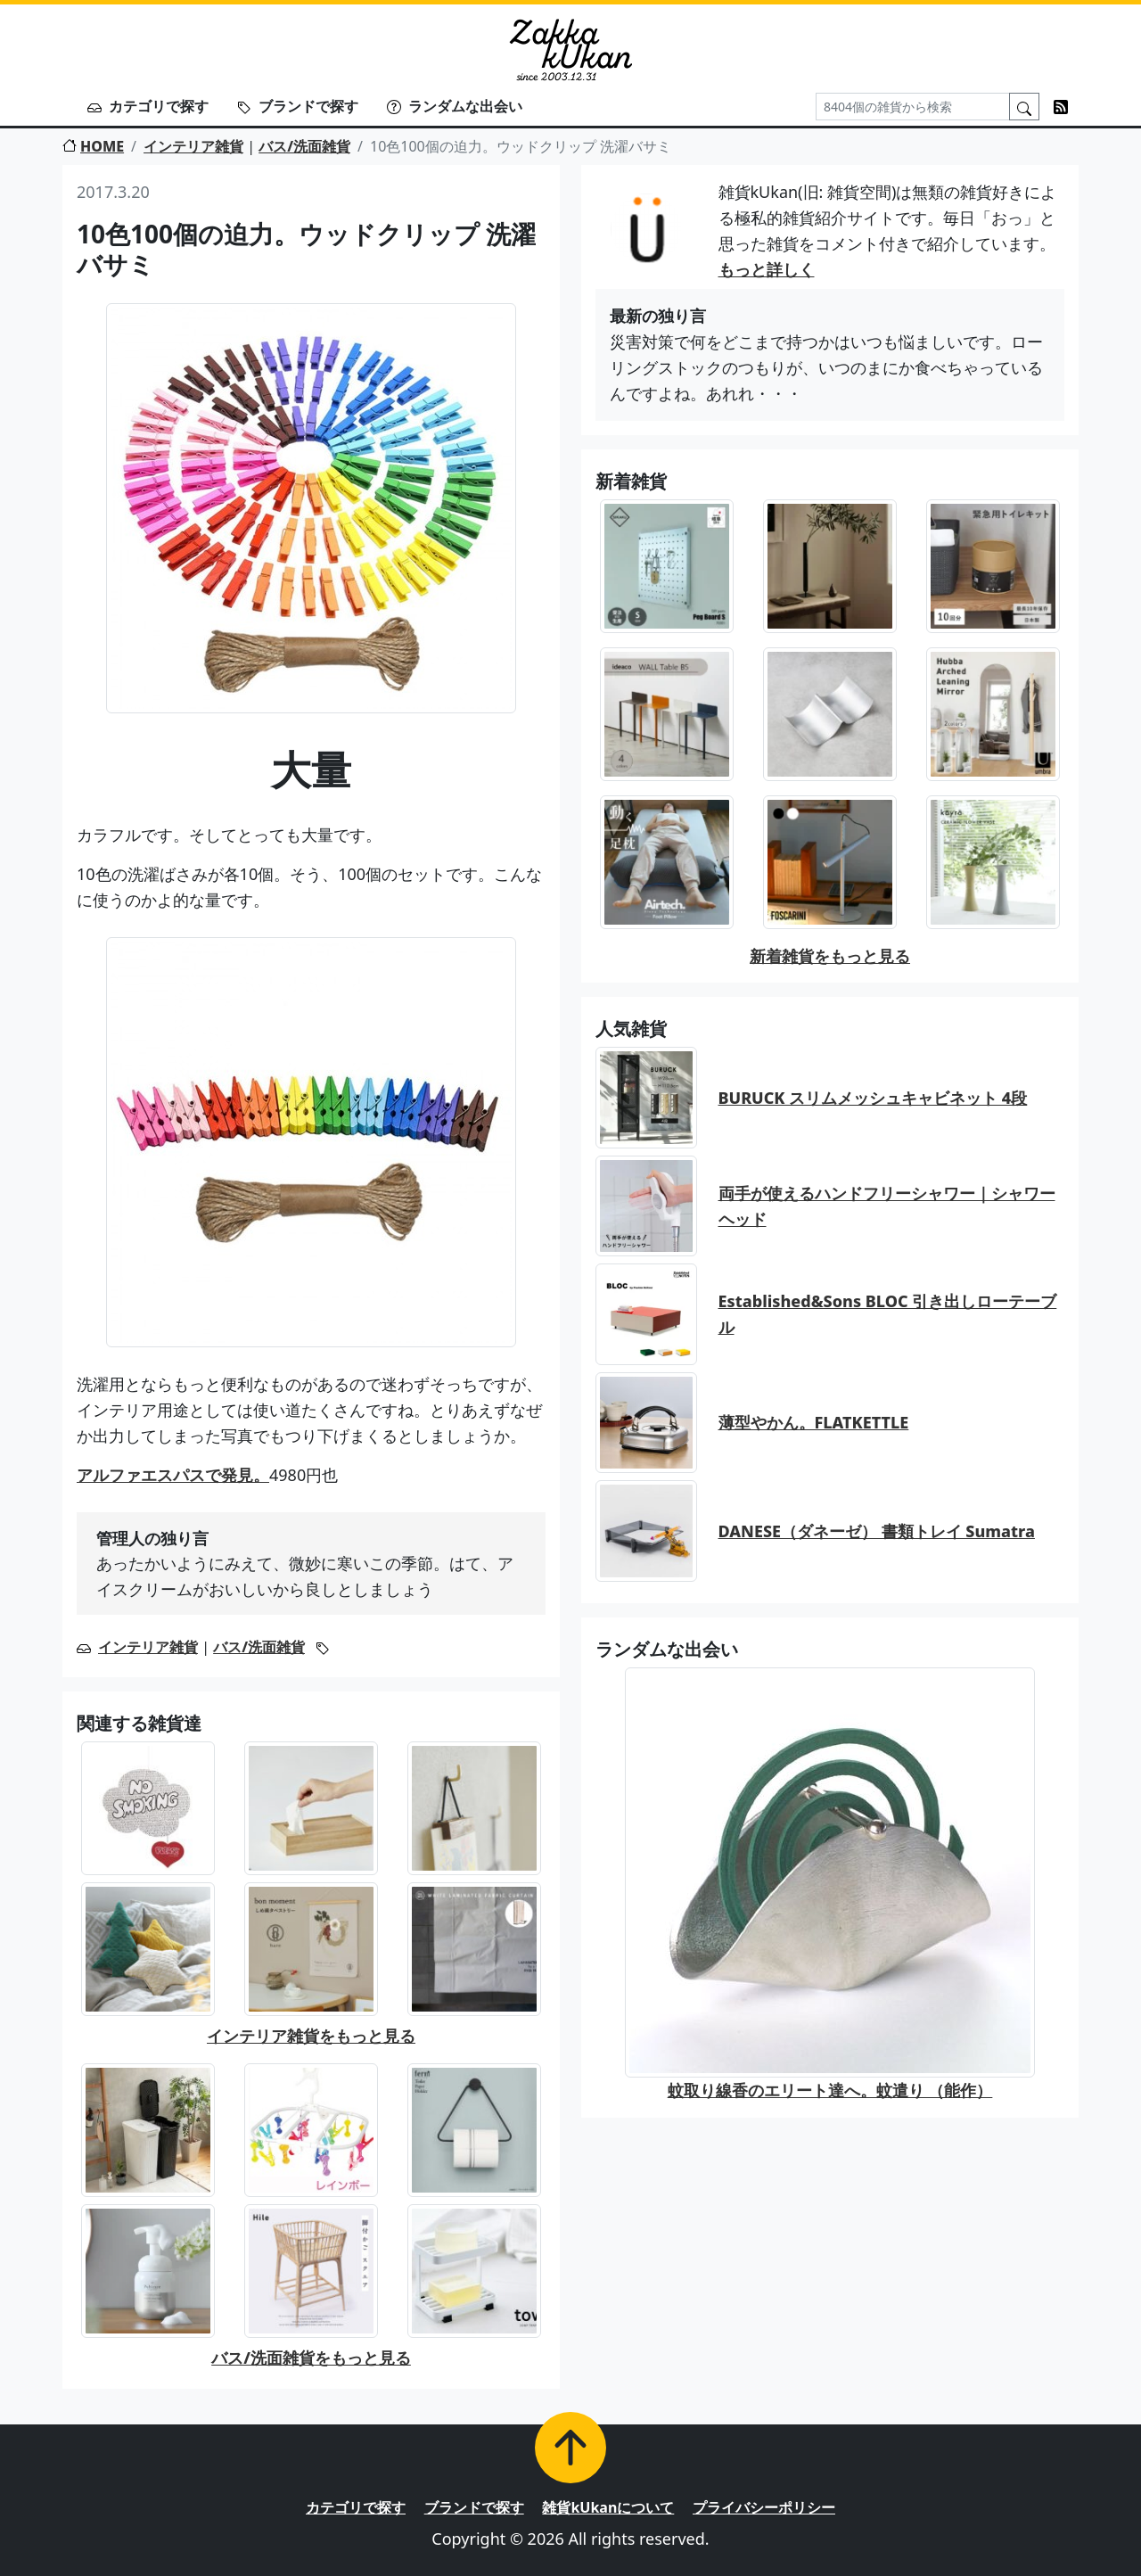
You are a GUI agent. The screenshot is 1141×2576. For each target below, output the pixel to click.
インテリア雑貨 (193, 146)
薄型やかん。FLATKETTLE (813, 1422)
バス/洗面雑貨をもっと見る (311, 2357)
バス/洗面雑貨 (304, 146)
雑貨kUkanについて (608, 2507)
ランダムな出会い (454, 106)
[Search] (913, 106)
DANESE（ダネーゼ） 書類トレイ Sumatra (876, 1531)
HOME (93, 146)
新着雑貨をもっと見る (830, 956)
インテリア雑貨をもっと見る (311, 2035)
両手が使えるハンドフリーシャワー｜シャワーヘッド (886, 1206)
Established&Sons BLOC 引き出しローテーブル (887, 1313)
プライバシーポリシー (764, 2507)
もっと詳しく (766, 269)
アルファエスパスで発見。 (173, 1475)
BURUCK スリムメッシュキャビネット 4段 (873, 1097)
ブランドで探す (297, 106)
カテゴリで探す (148, 106)
